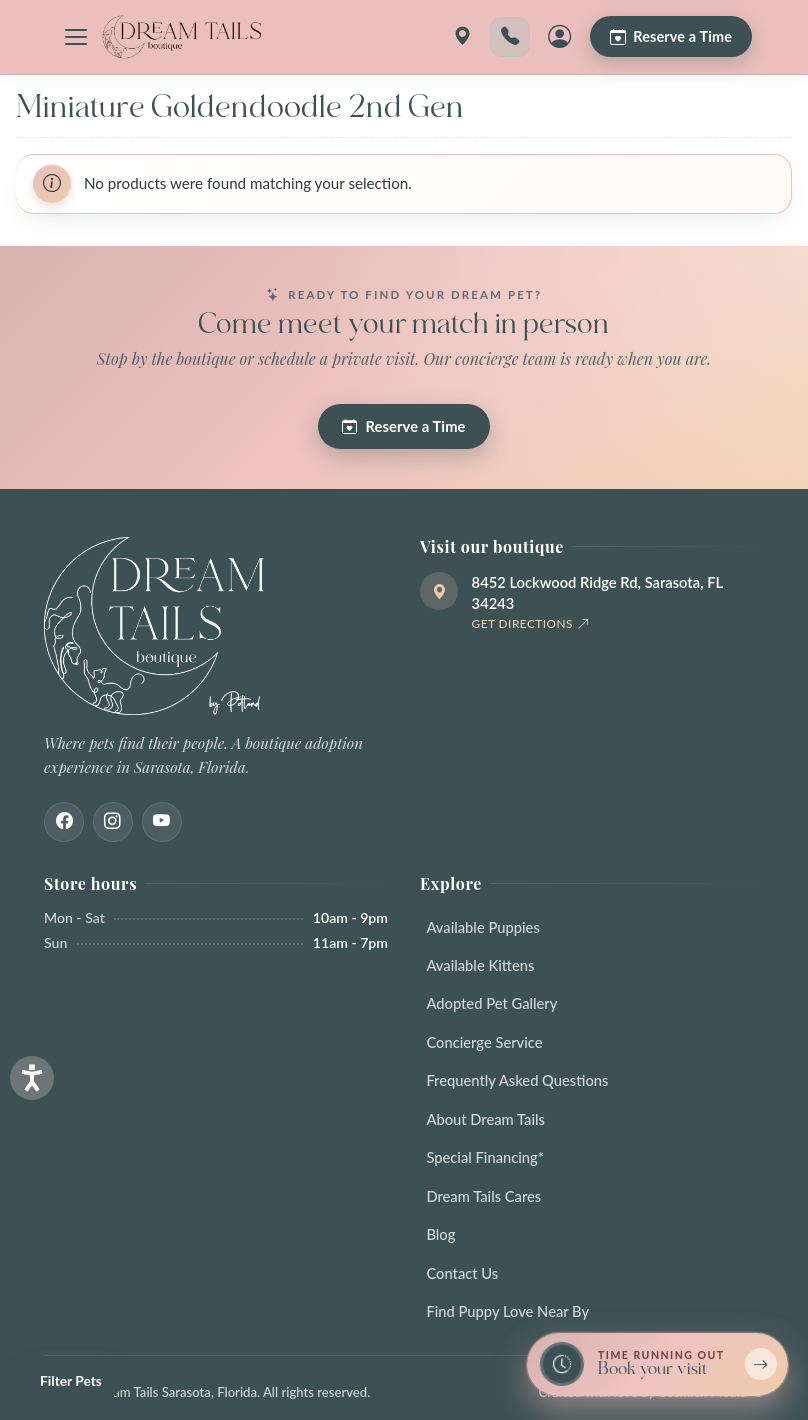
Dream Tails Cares (483, 1196)
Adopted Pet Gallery (491, 1003)
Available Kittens (480, 965)
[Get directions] (462, 37)
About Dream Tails (485, 1119)
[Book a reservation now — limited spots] (657, 1364)
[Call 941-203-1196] (510, 37)
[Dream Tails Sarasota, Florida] (181, 37)
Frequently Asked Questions (517, 1080)
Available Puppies (482, 927)
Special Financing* (485, 1157)
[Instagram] (113, 822)
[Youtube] (162, 822)
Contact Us (462, 1273)
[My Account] (560, 37)
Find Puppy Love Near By (507, 1311)
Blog (440, 1234)
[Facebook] (64, 822)
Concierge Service (484, 1042)
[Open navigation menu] (76, 37)
